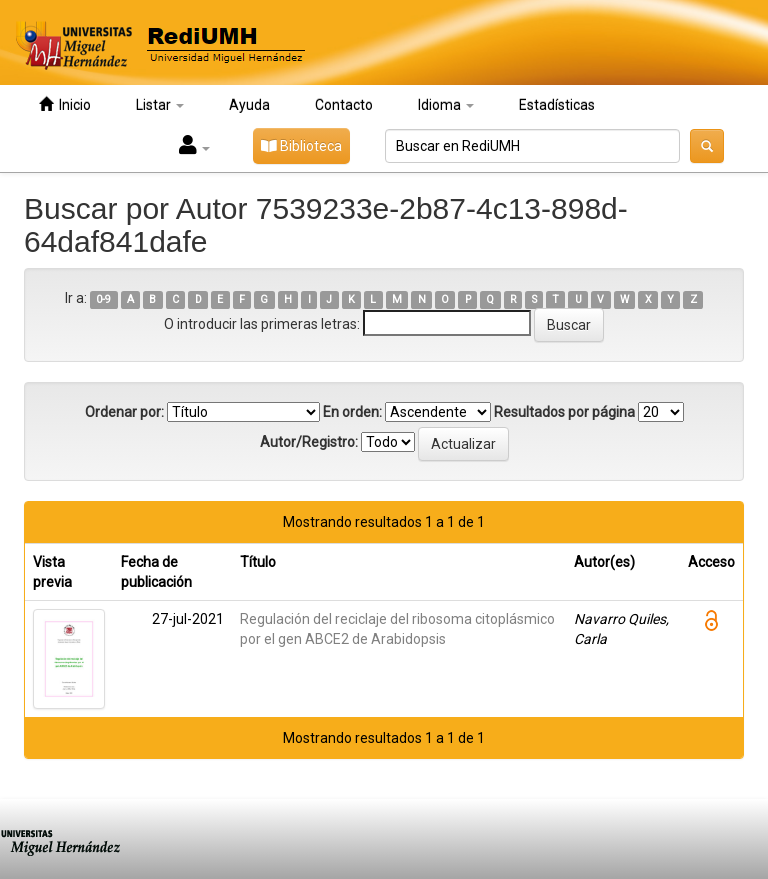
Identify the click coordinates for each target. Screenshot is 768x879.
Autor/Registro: (309, 442)
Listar (160, 105)
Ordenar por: (124, 412)
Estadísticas (557, 105)
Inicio (65, 104)
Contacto (344, 105)
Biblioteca (301, 146)
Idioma (446, 105)
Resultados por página (564, 412)
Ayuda (249, 105)
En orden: (352, 412)
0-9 (103, 299)
